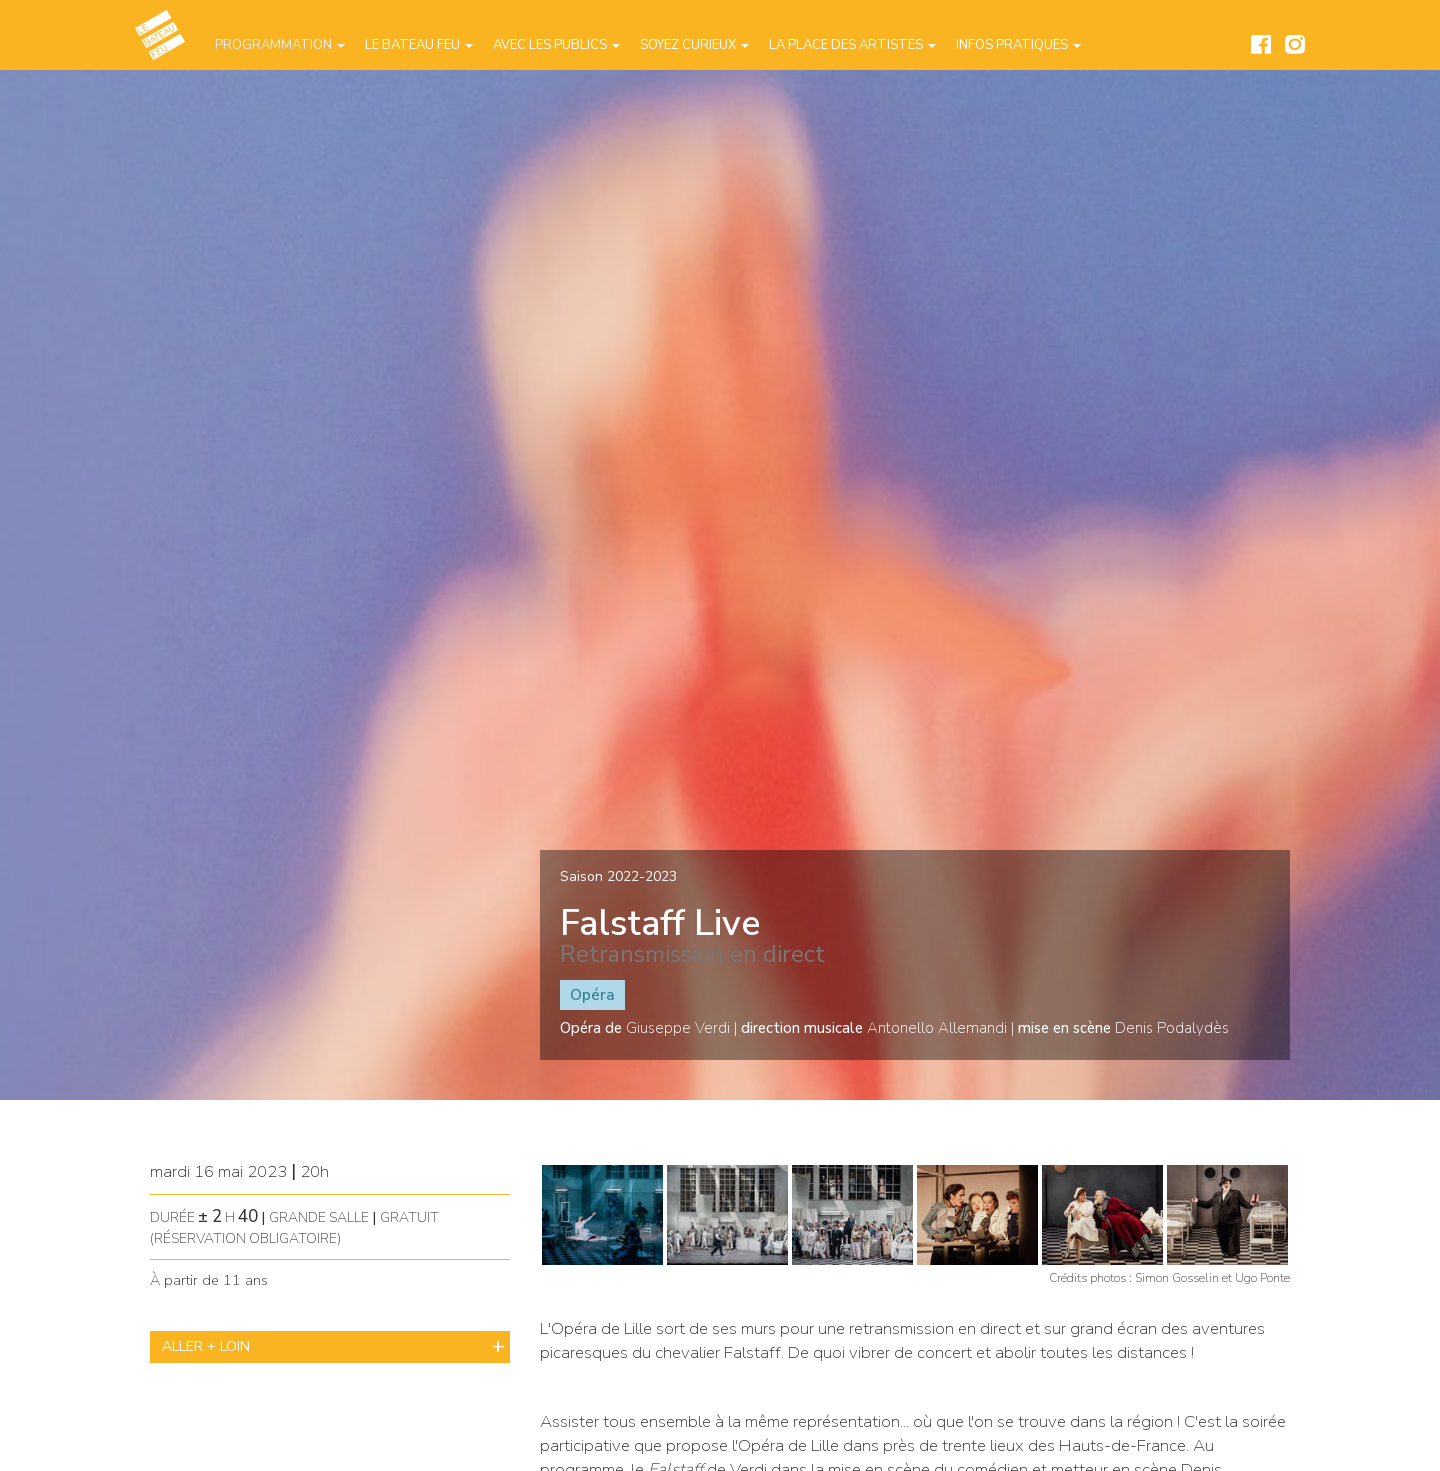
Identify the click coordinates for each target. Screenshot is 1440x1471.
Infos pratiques (1018, 45)
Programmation (280, 45)
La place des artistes (852, 45)
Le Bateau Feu (419, 45)
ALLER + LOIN (206, 1346)
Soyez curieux (694, 45)
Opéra (592, 995)
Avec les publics (556, 45)
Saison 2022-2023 (618, 876)
